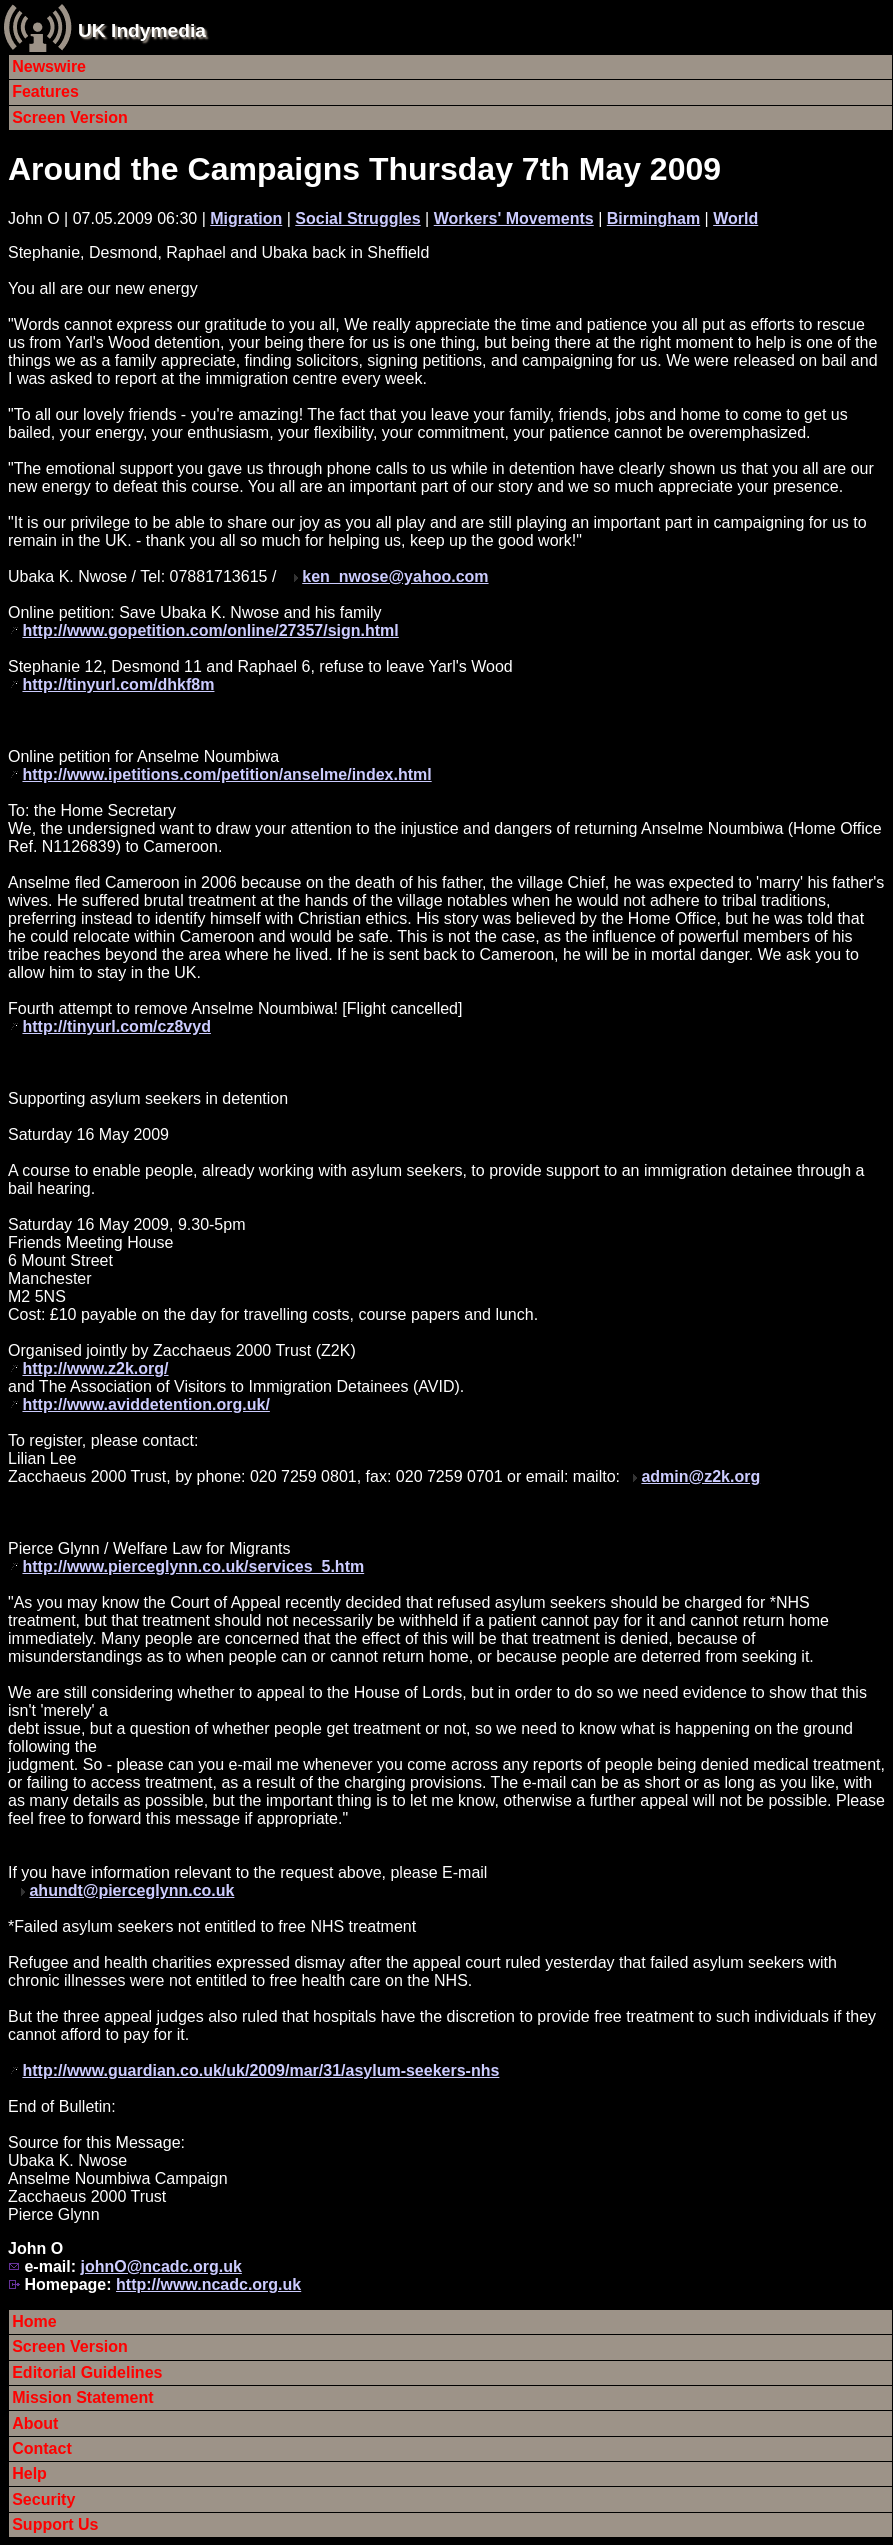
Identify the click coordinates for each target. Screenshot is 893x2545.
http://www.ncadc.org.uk (208, 2284)
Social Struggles (357, 218)
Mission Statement (82, 2397)
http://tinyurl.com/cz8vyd (116, 1026)
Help (29, 2473)
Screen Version (70, 117)
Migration (246, 218)
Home (34, 2321)
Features (45, 91)
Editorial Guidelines (87, 2372)
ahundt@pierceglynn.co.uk (131, 1890)
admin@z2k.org (700, 1476)
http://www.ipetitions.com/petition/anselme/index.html (226, 774)
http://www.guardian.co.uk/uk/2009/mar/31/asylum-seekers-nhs (260, 2070)
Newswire (49, 66)
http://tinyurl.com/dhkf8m (118, 684)
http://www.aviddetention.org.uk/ (145, 1404)
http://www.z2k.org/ (95, 1368)
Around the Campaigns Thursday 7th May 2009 (364, 169)
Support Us (55, 2524)
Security (43, 2499)
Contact (42, 2448)
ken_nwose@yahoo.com (395, 576)
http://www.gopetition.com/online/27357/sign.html (210, 630)
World (735, 218)
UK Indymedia (142, 30)
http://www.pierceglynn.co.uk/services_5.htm (193, 1566)
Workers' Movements (514, 218)
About (35, 2423)
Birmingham (653, 218)
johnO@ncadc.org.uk (160, 2266)
